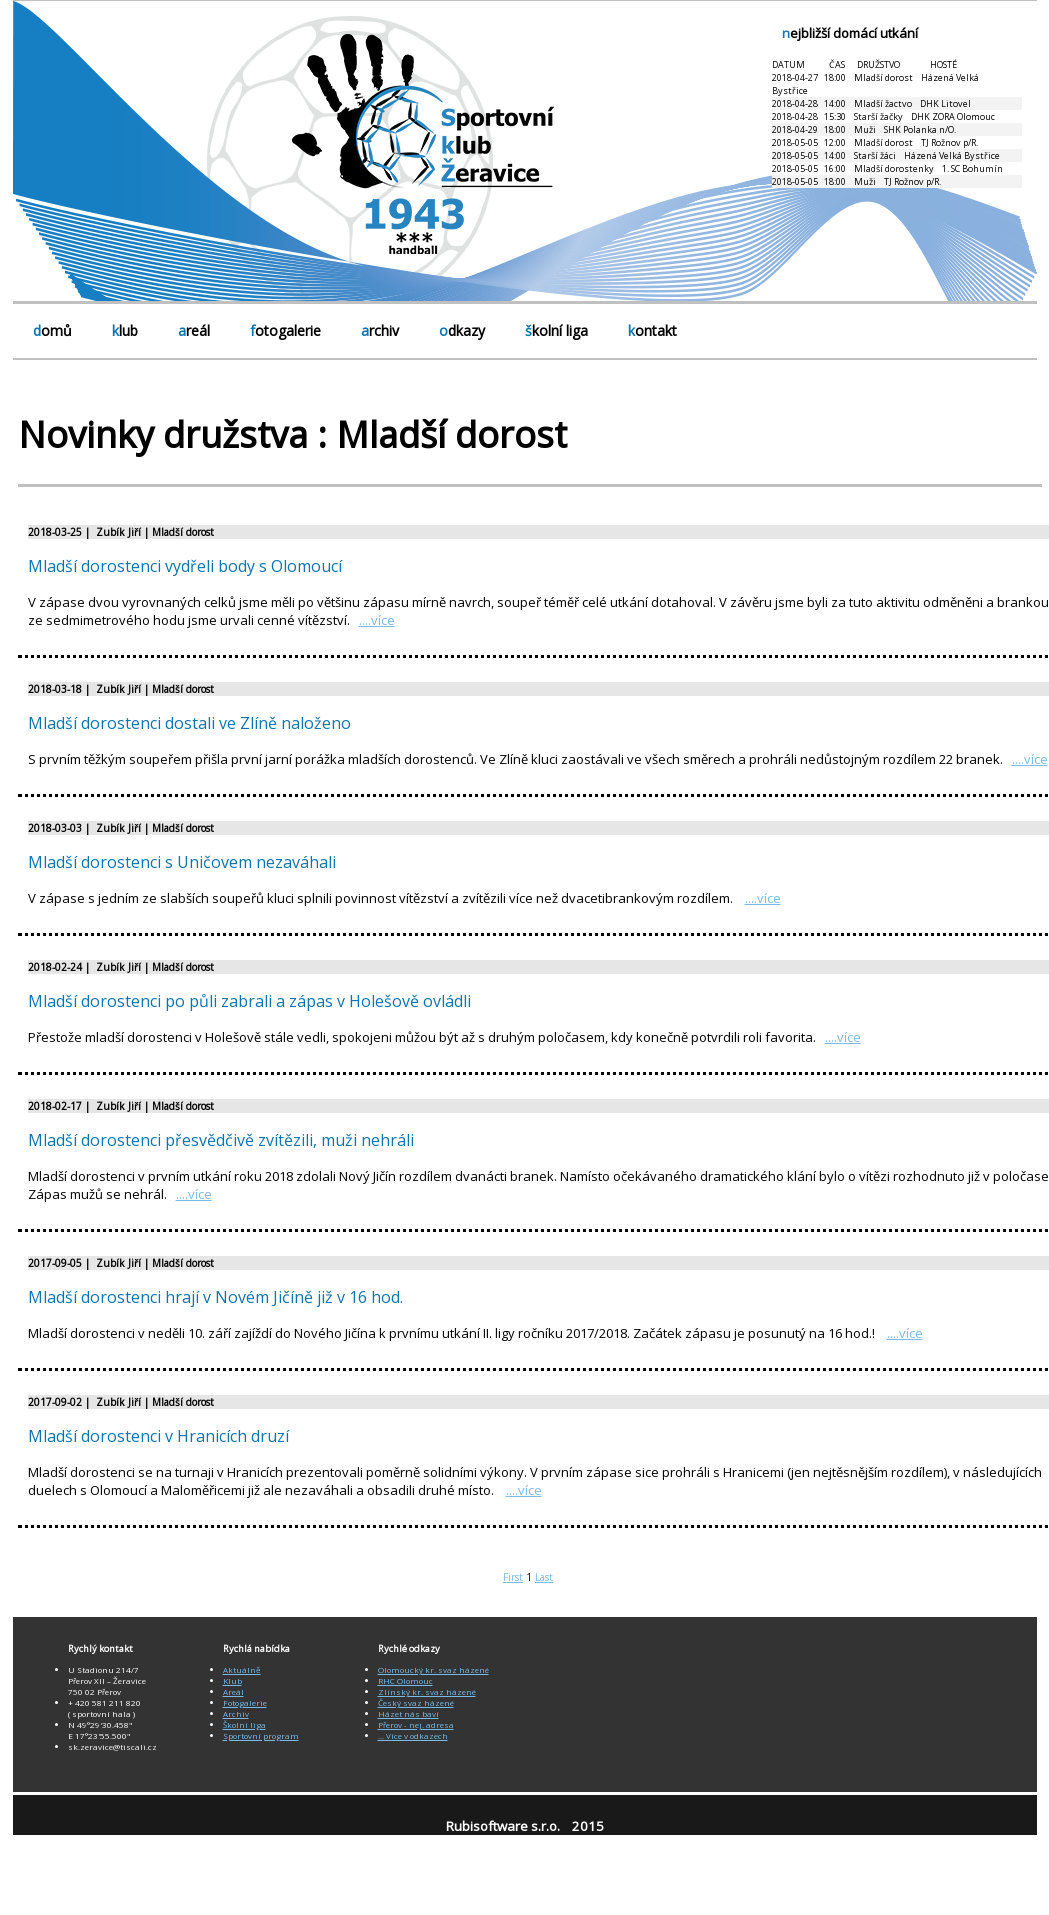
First (513, 1577)
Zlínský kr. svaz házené (427, 1691)
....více (377, 620)
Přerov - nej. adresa (416, 1724)
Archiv (236, 1713)
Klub (232, 1680)
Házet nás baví (408, 1713)
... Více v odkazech (413, 1735)
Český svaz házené (416, 1702)
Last (544, 1577)
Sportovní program (261, 1735)
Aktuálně (242, 1669)
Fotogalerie (245, 1702)
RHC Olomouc (405, 1680)
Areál (233, 1691)
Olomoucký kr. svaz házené (433, 1669)
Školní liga (244, 1724)
